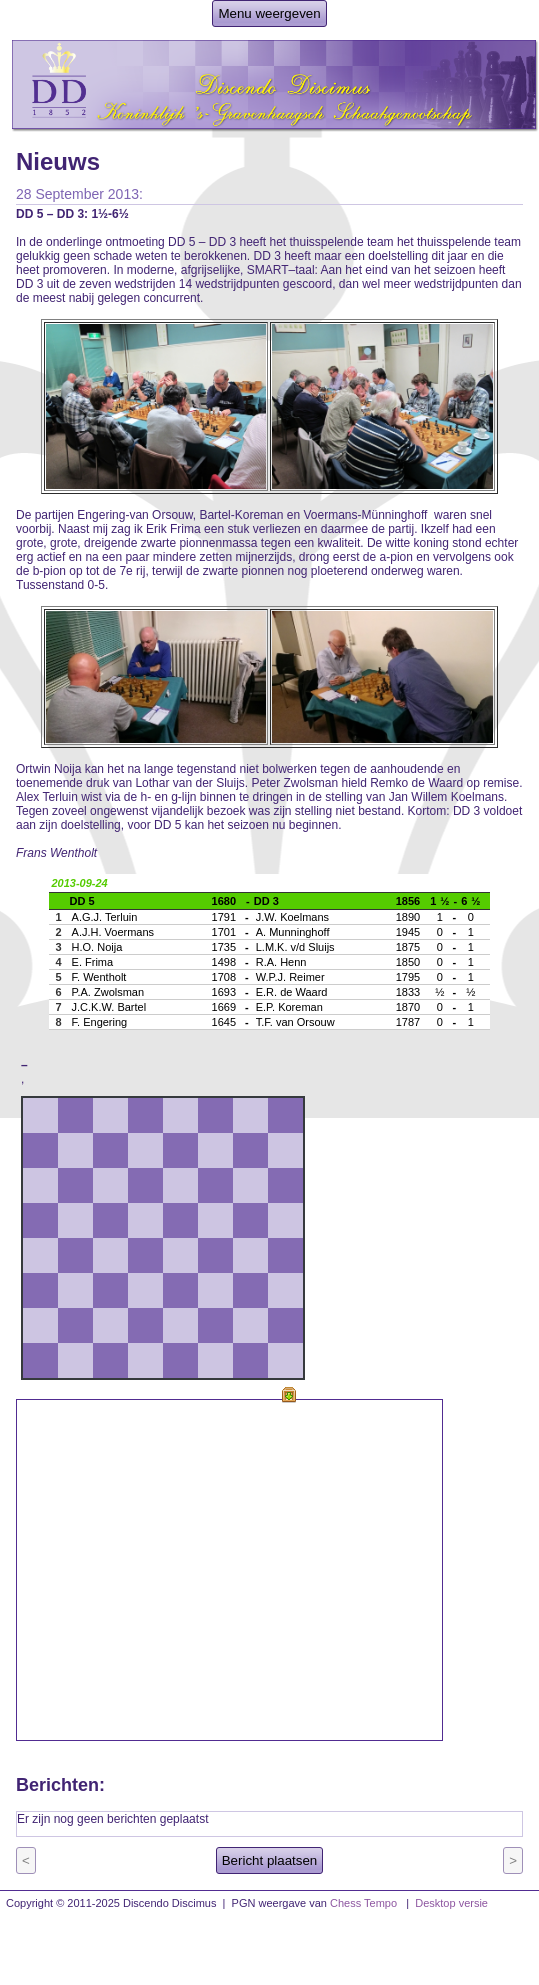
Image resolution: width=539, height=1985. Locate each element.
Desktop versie (451, 1903)
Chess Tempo (363, 1903)
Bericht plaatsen (270, 1860)
